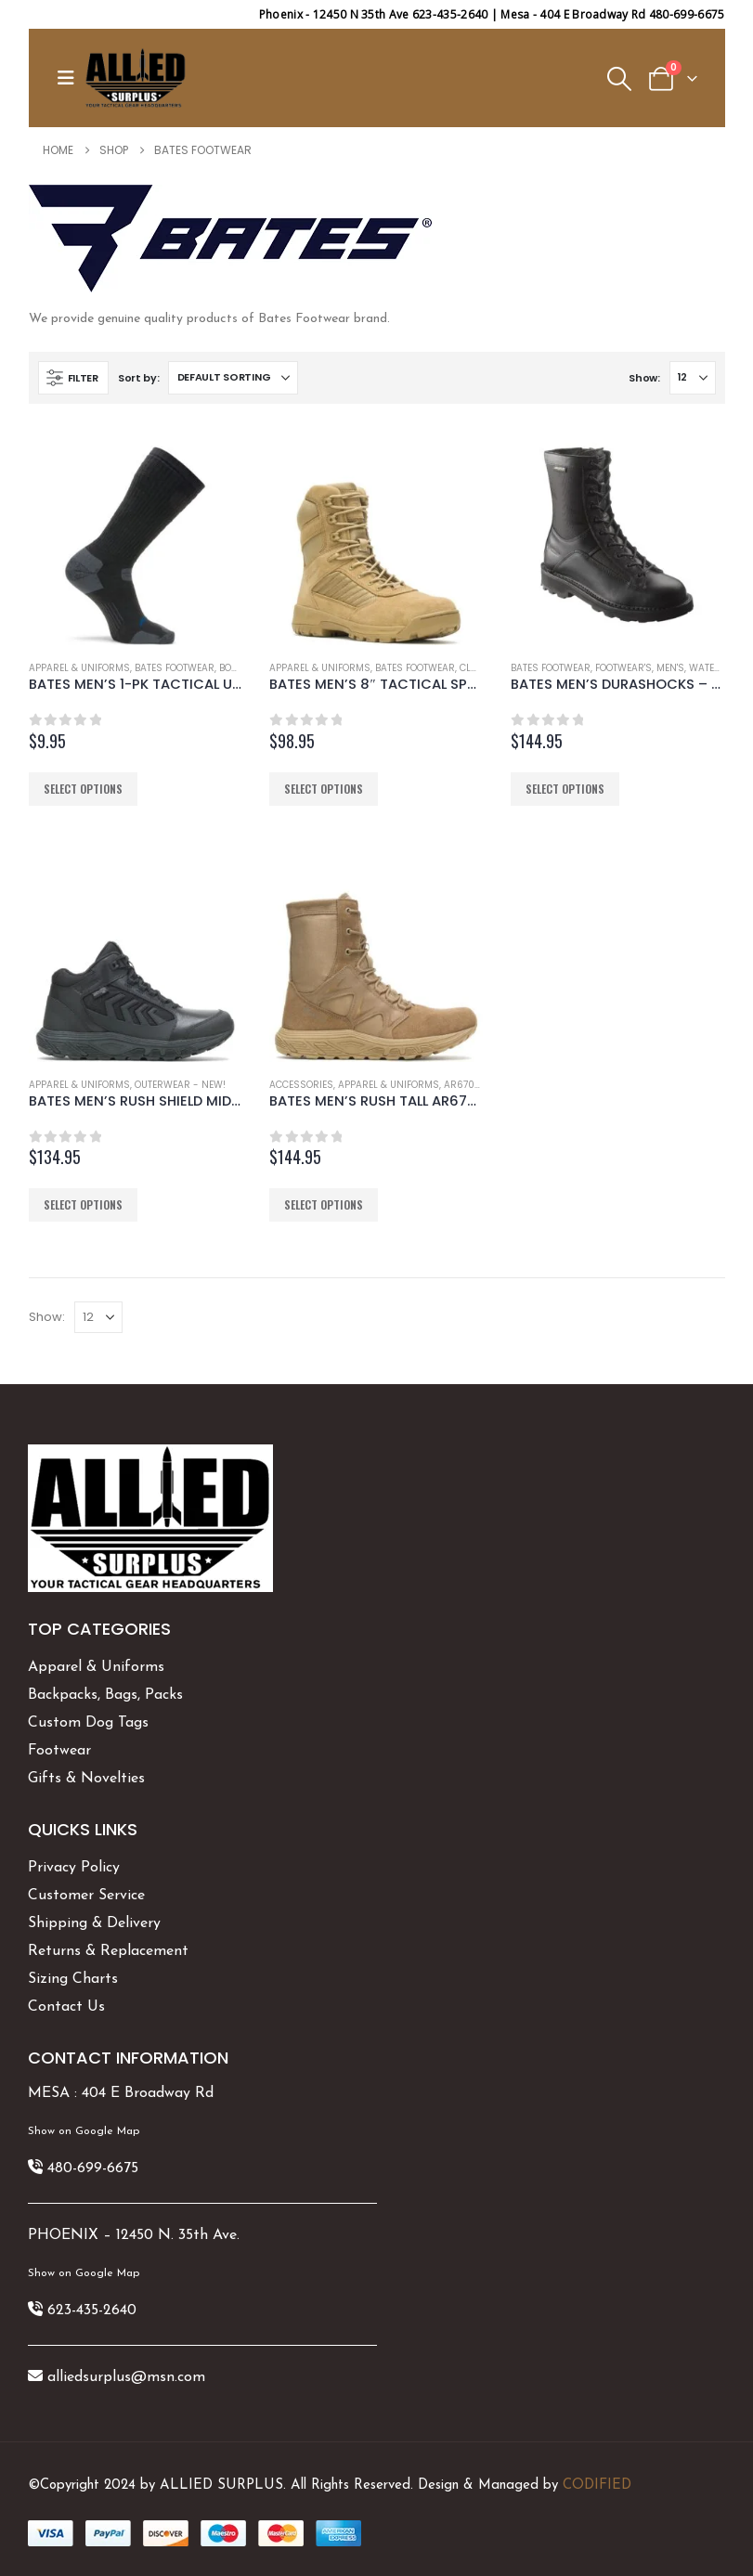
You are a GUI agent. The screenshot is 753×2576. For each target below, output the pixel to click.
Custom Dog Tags (88, 1722)
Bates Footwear (174, 668)
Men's (670, 668)
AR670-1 (463, 1085)
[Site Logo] (135, 78)
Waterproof (719, 668)
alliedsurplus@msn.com (126, 2377)
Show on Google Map (83, 2131)
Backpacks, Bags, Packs (105, 1695)
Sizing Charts (73, 1979)
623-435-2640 (91, 2310)
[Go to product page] (135, 538)
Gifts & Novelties (86, 1778)
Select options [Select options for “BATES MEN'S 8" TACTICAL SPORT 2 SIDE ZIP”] (323, 788)
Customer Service (86, 1895)
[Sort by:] (233, 378)
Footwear (59, 1750)
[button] (70, 78)
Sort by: (139, 377)
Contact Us (66, 2007)
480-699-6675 (92, 2168)
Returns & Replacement (108, 1951)
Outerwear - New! (180, 1085)
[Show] (692, 378)
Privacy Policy (74, 1867)
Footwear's (623, 668)
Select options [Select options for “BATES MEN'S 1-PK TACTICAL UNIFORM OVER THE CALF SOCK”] (83, 788)
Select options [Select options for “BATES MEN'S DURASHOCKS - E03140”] (565, 788)
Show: (644, 377)
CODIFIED (597, 2485)
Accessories (301, 1085)
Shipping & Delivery (94, 1923)
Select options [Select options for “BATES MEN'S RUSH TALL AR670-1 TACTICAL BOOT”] (323, 1204)
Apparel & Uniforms (79, 668)
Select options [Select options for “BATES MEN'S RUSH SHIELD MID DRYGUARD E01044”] (83, 1204)
